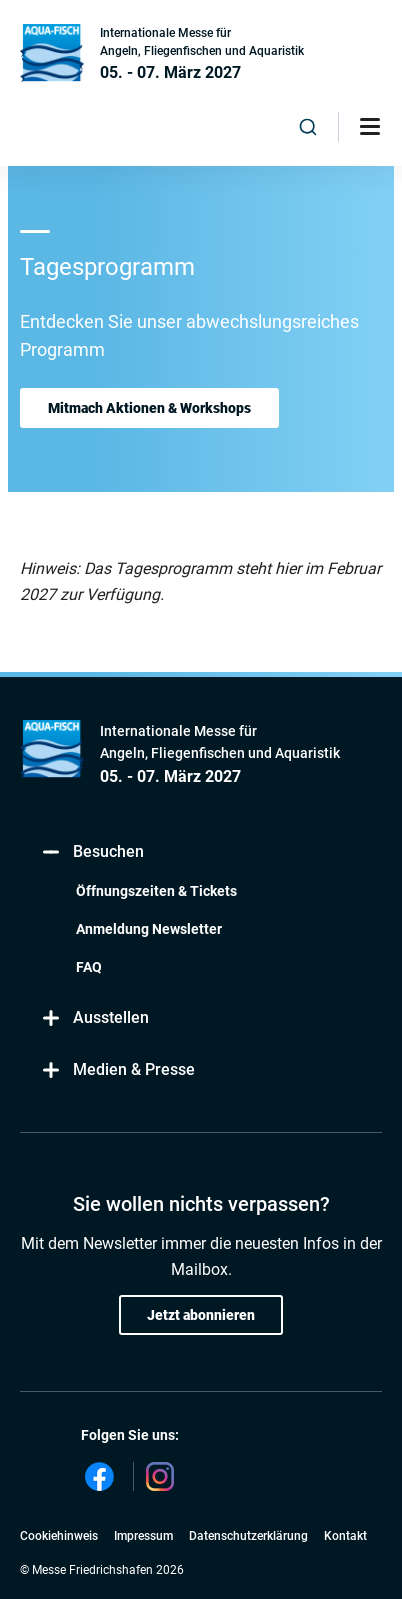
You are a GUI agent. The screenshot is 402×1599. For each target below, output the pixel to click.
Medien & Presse (117, 1070)
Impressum (143, 1536)
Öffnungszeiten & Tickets (156, 891)
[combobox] (308, 127)
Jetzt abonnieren (201, 1315)
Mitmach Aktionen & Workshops (149, 408)
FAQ (89, 967)
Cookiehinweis (59, 1536)
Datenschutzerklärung (248, 1536)
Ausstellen (94, 1018)
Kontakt (345, 1536)
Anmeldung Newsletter (149, 929)
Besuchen (92, 852)
